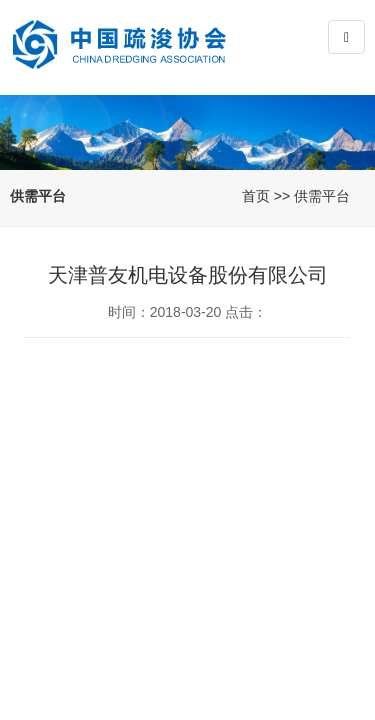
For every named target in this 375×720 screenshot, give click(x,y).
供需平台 (322, 196)
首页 (256, 196)
